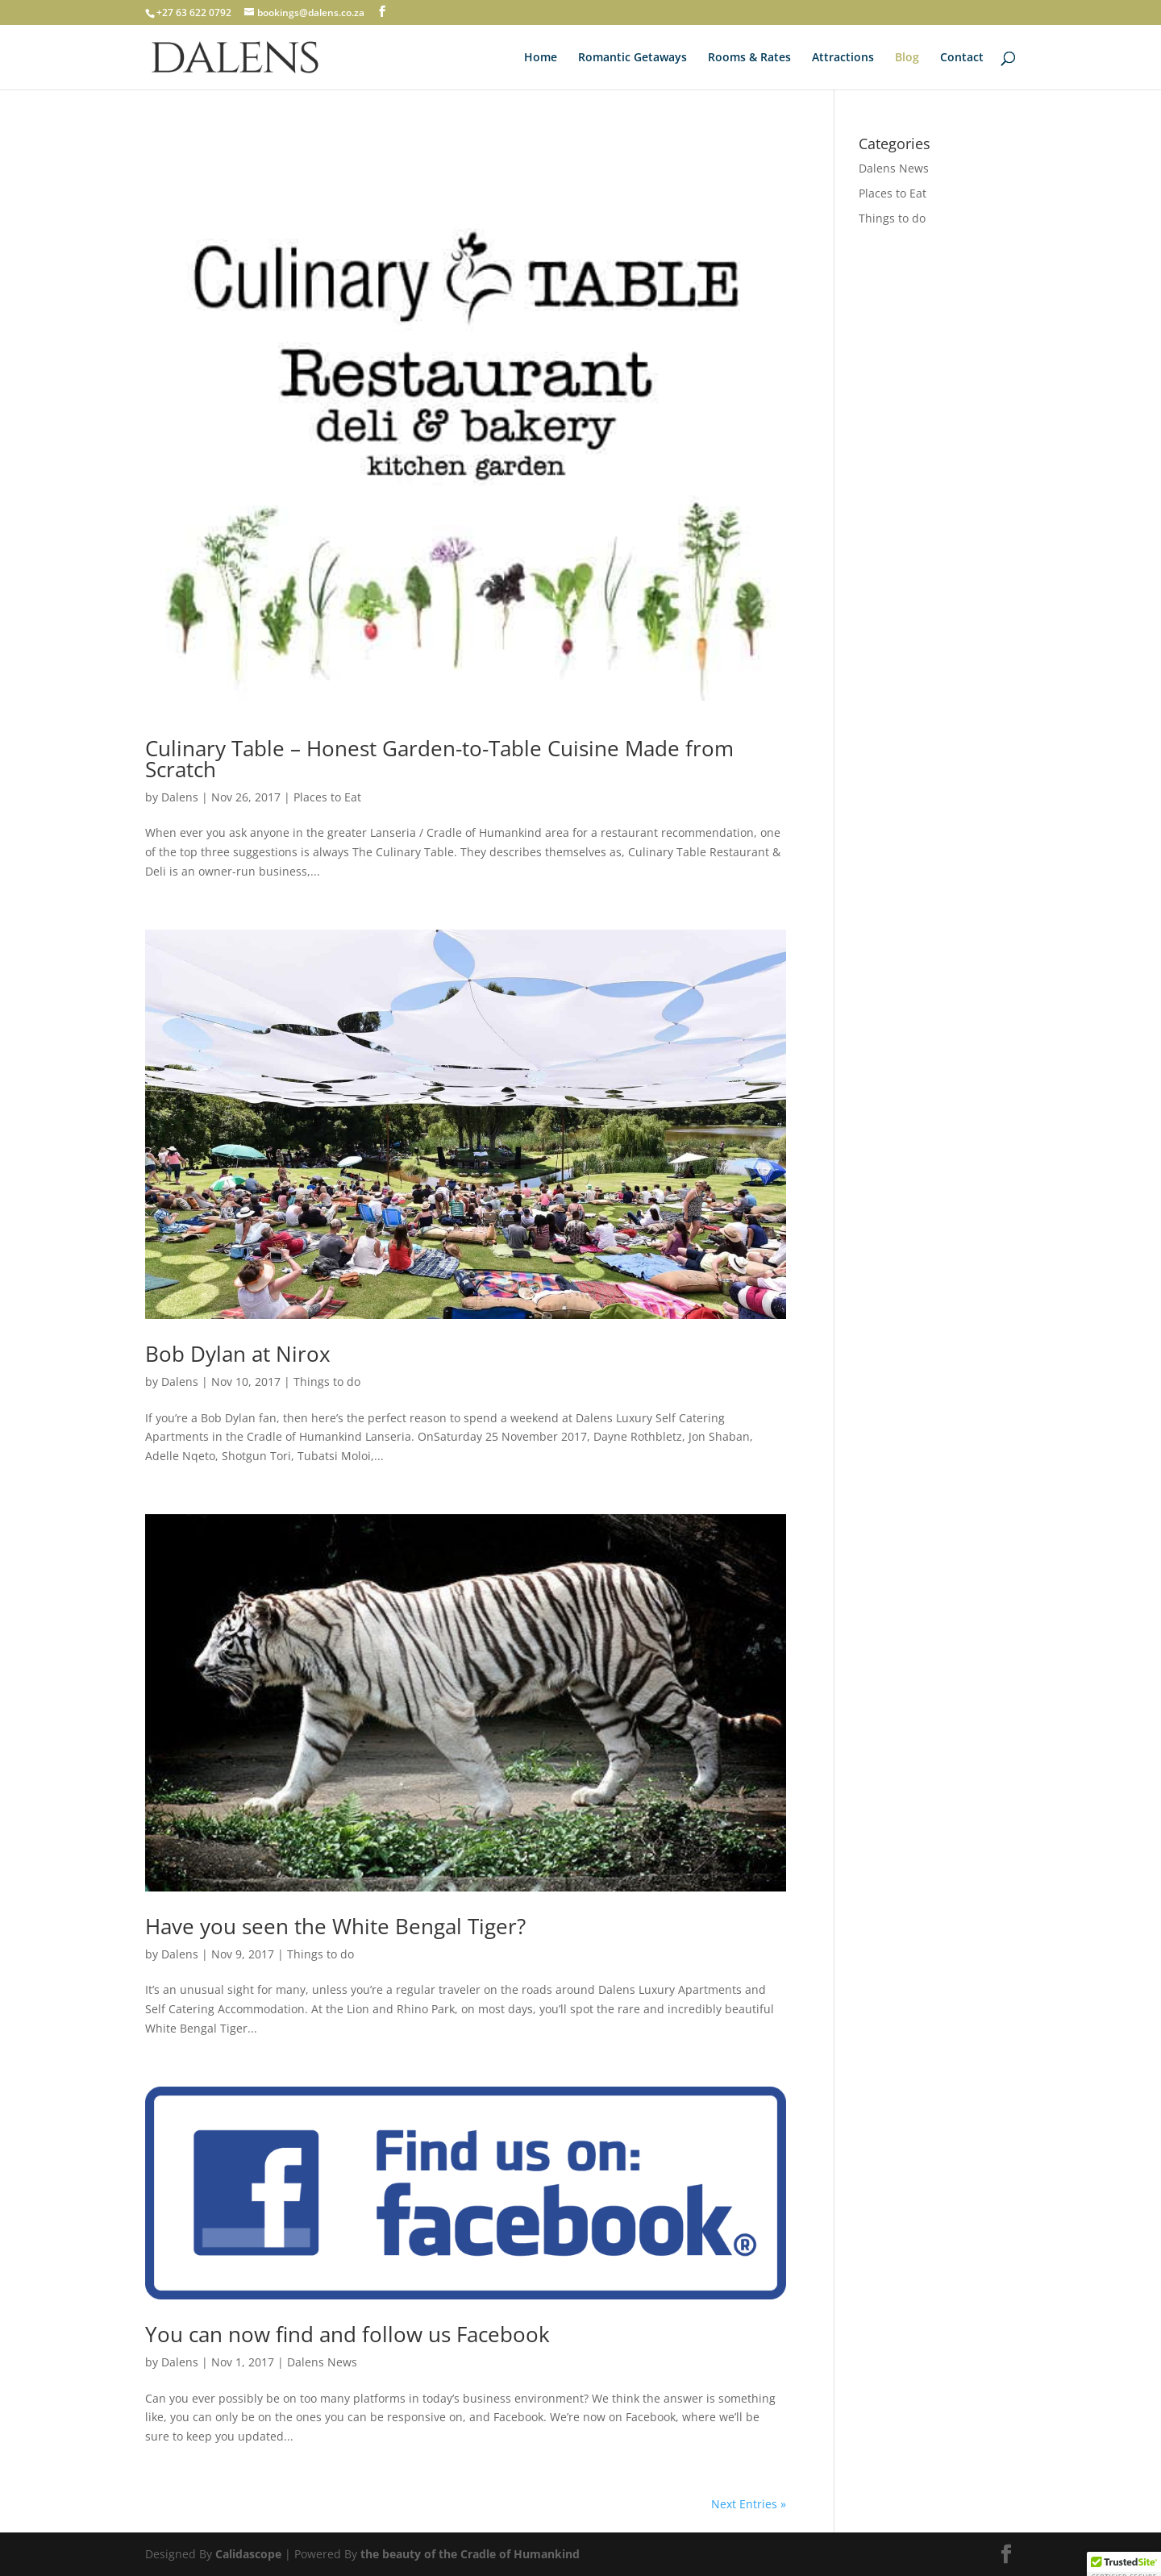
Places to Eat (327, 797)
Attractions (843, 58)
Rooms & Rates (749, 58)
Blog (907, 58)
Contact (962, 58)
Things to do (326, 1381)
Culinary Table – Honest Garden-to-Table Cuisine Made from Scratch (439, 759)
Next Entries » (748, 2503)
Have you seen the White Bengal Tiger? (335, 1926)
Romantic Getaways (632, 58)
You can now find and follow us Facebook (347, 2334)
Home (540, 58)
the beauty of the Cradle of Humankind (470, 2553)
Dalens (179, 797)
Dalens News (322, 2362)
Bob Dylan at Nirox (238, 1353)
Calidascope (248, 2553)
